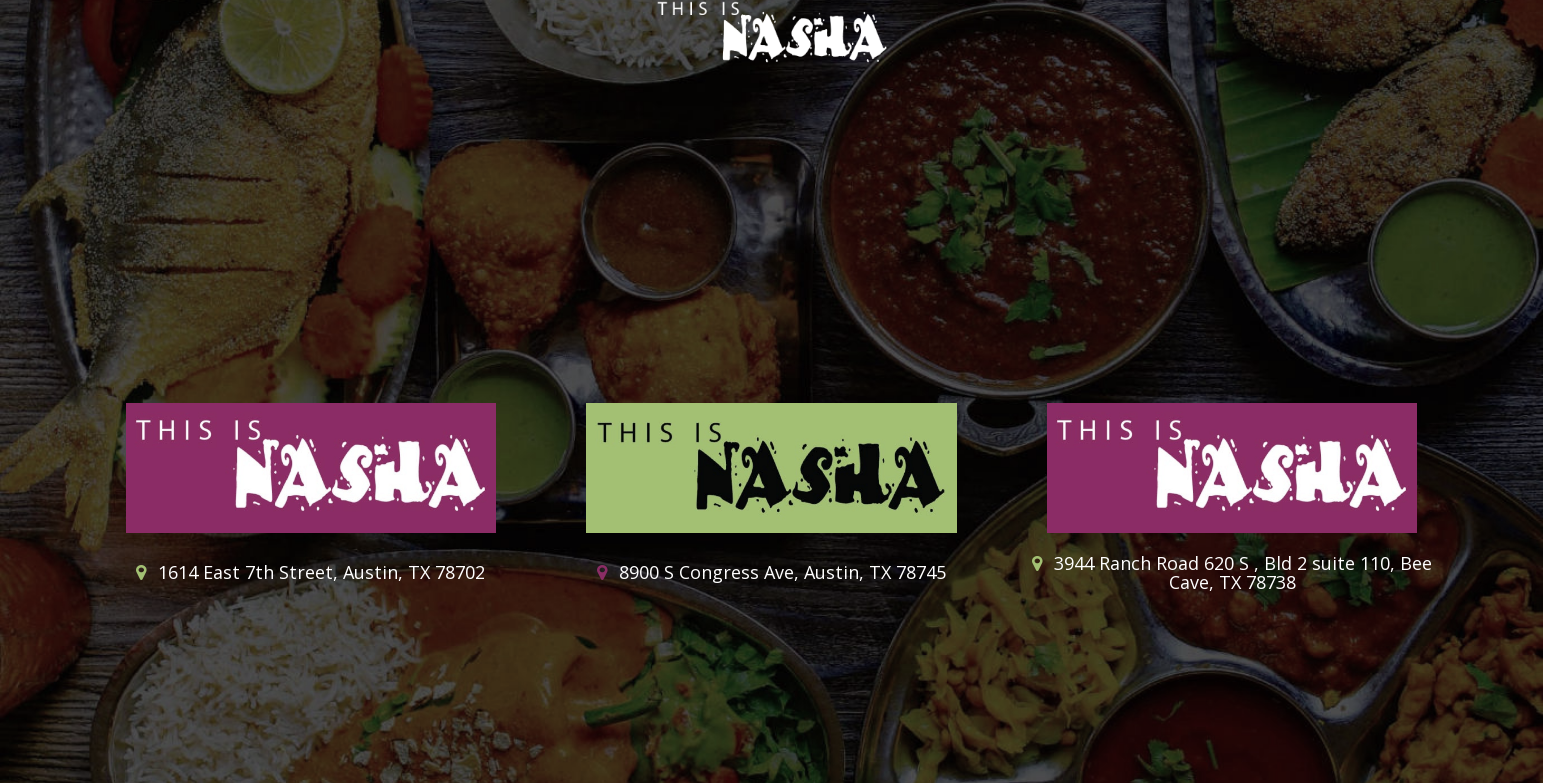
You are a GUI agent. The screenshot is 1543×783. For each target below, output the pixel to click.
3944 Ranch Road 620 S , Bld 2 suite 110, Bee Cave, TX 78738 (1232, 574)
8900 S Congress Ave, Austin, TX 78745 (771, 573)
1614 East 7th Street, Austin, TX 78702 (310, 573)
